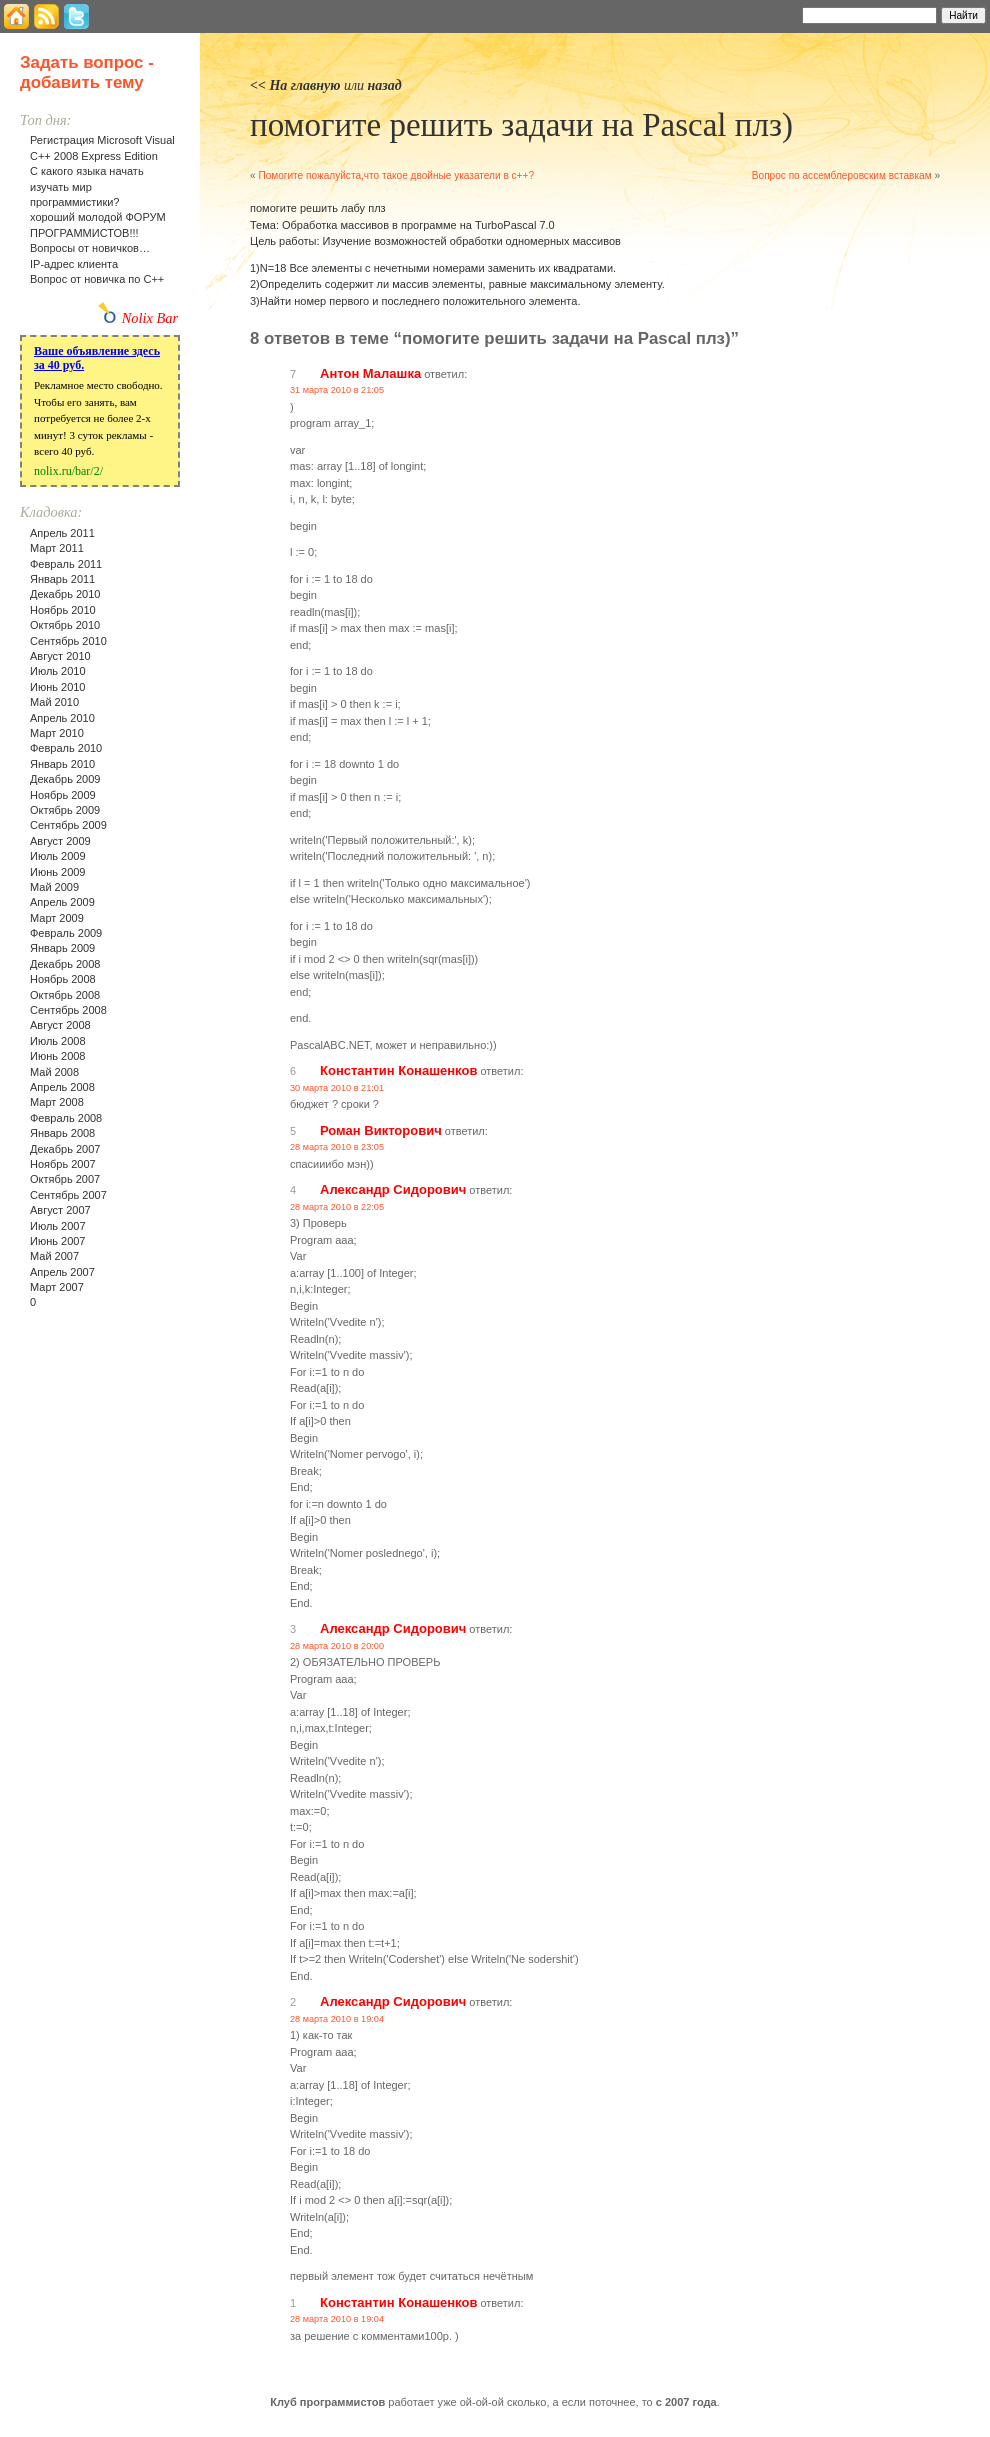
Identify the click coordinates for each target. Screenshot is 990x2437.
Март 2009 (57, 918)
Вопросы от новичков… (90, 248)
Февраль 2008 (66, 1118)
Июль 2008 (58, 1041)
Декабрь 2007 (65, 1149)
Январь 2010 (62, 764)
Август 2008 (60, 1025)
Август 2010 (60, 656)
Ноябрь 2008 (63, 979)
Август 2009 (60, 841)
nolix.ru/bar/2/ (68, 471)
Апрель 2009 (62, 902)
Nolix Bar (150, 318)
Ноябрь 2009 (63, 795)
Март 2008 (57, 1102)
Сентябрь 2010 (68, 641)
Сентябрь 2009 (68, 825)
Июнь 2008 (58, 1056)
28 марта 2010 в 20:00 (337, 1646)
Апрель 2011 (62, 533)
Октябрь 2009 (65, 810)
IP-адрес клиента (74, 264)
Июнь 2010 (58, 687)
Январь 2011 (62, 579)
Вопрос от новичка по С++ (97, 279)
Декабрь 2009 (65, 779)
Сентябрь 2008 (68, 1010)
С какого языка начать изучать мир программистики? (87, 186)
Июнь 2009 (58, 872)
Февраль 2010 (66, 748)
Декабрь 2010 (65, 594)
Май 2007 (54, 1256)
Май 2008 (54, 1072)
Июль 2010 (58, 671)
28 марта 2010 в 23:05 (337, 1147)
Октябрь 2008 (65, 995)
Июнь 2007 (58, 1241)
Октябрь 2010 (65, 625)
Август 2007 (60, 1210)
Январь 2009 (62, 948)
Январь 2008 (62, 1133)
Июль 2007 (58, 1226)
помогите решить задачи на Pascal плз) (521, 125)
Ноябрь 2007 (63, 1164)
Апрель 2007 (62, 1272)
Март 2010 (57, 733)
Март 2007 (57, 1287)
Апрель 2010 (62, 718)
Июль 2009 (58, 856)
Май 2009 (54, 887)
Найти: (775, 14)
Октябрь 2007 (65, 1179)
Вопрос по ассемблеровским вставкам (842, 175)
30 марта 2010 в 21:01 (337, 1088)
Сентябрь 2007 (68, 1195)
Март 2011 (57, 548)
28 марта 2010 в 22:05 (337, 1207)
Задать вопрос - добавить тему (87, 72)
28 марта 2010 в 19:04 (337, 2019)
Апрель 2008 (62, 1087)
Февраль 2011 (66, 564)
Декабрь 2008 (65, 964)
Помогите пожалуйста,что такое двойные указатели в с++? (396, 175)
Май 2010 (54, 702)
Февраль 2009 (66, 933)
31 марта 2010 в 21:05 (337, 390)
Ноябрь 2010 (63, 610)
